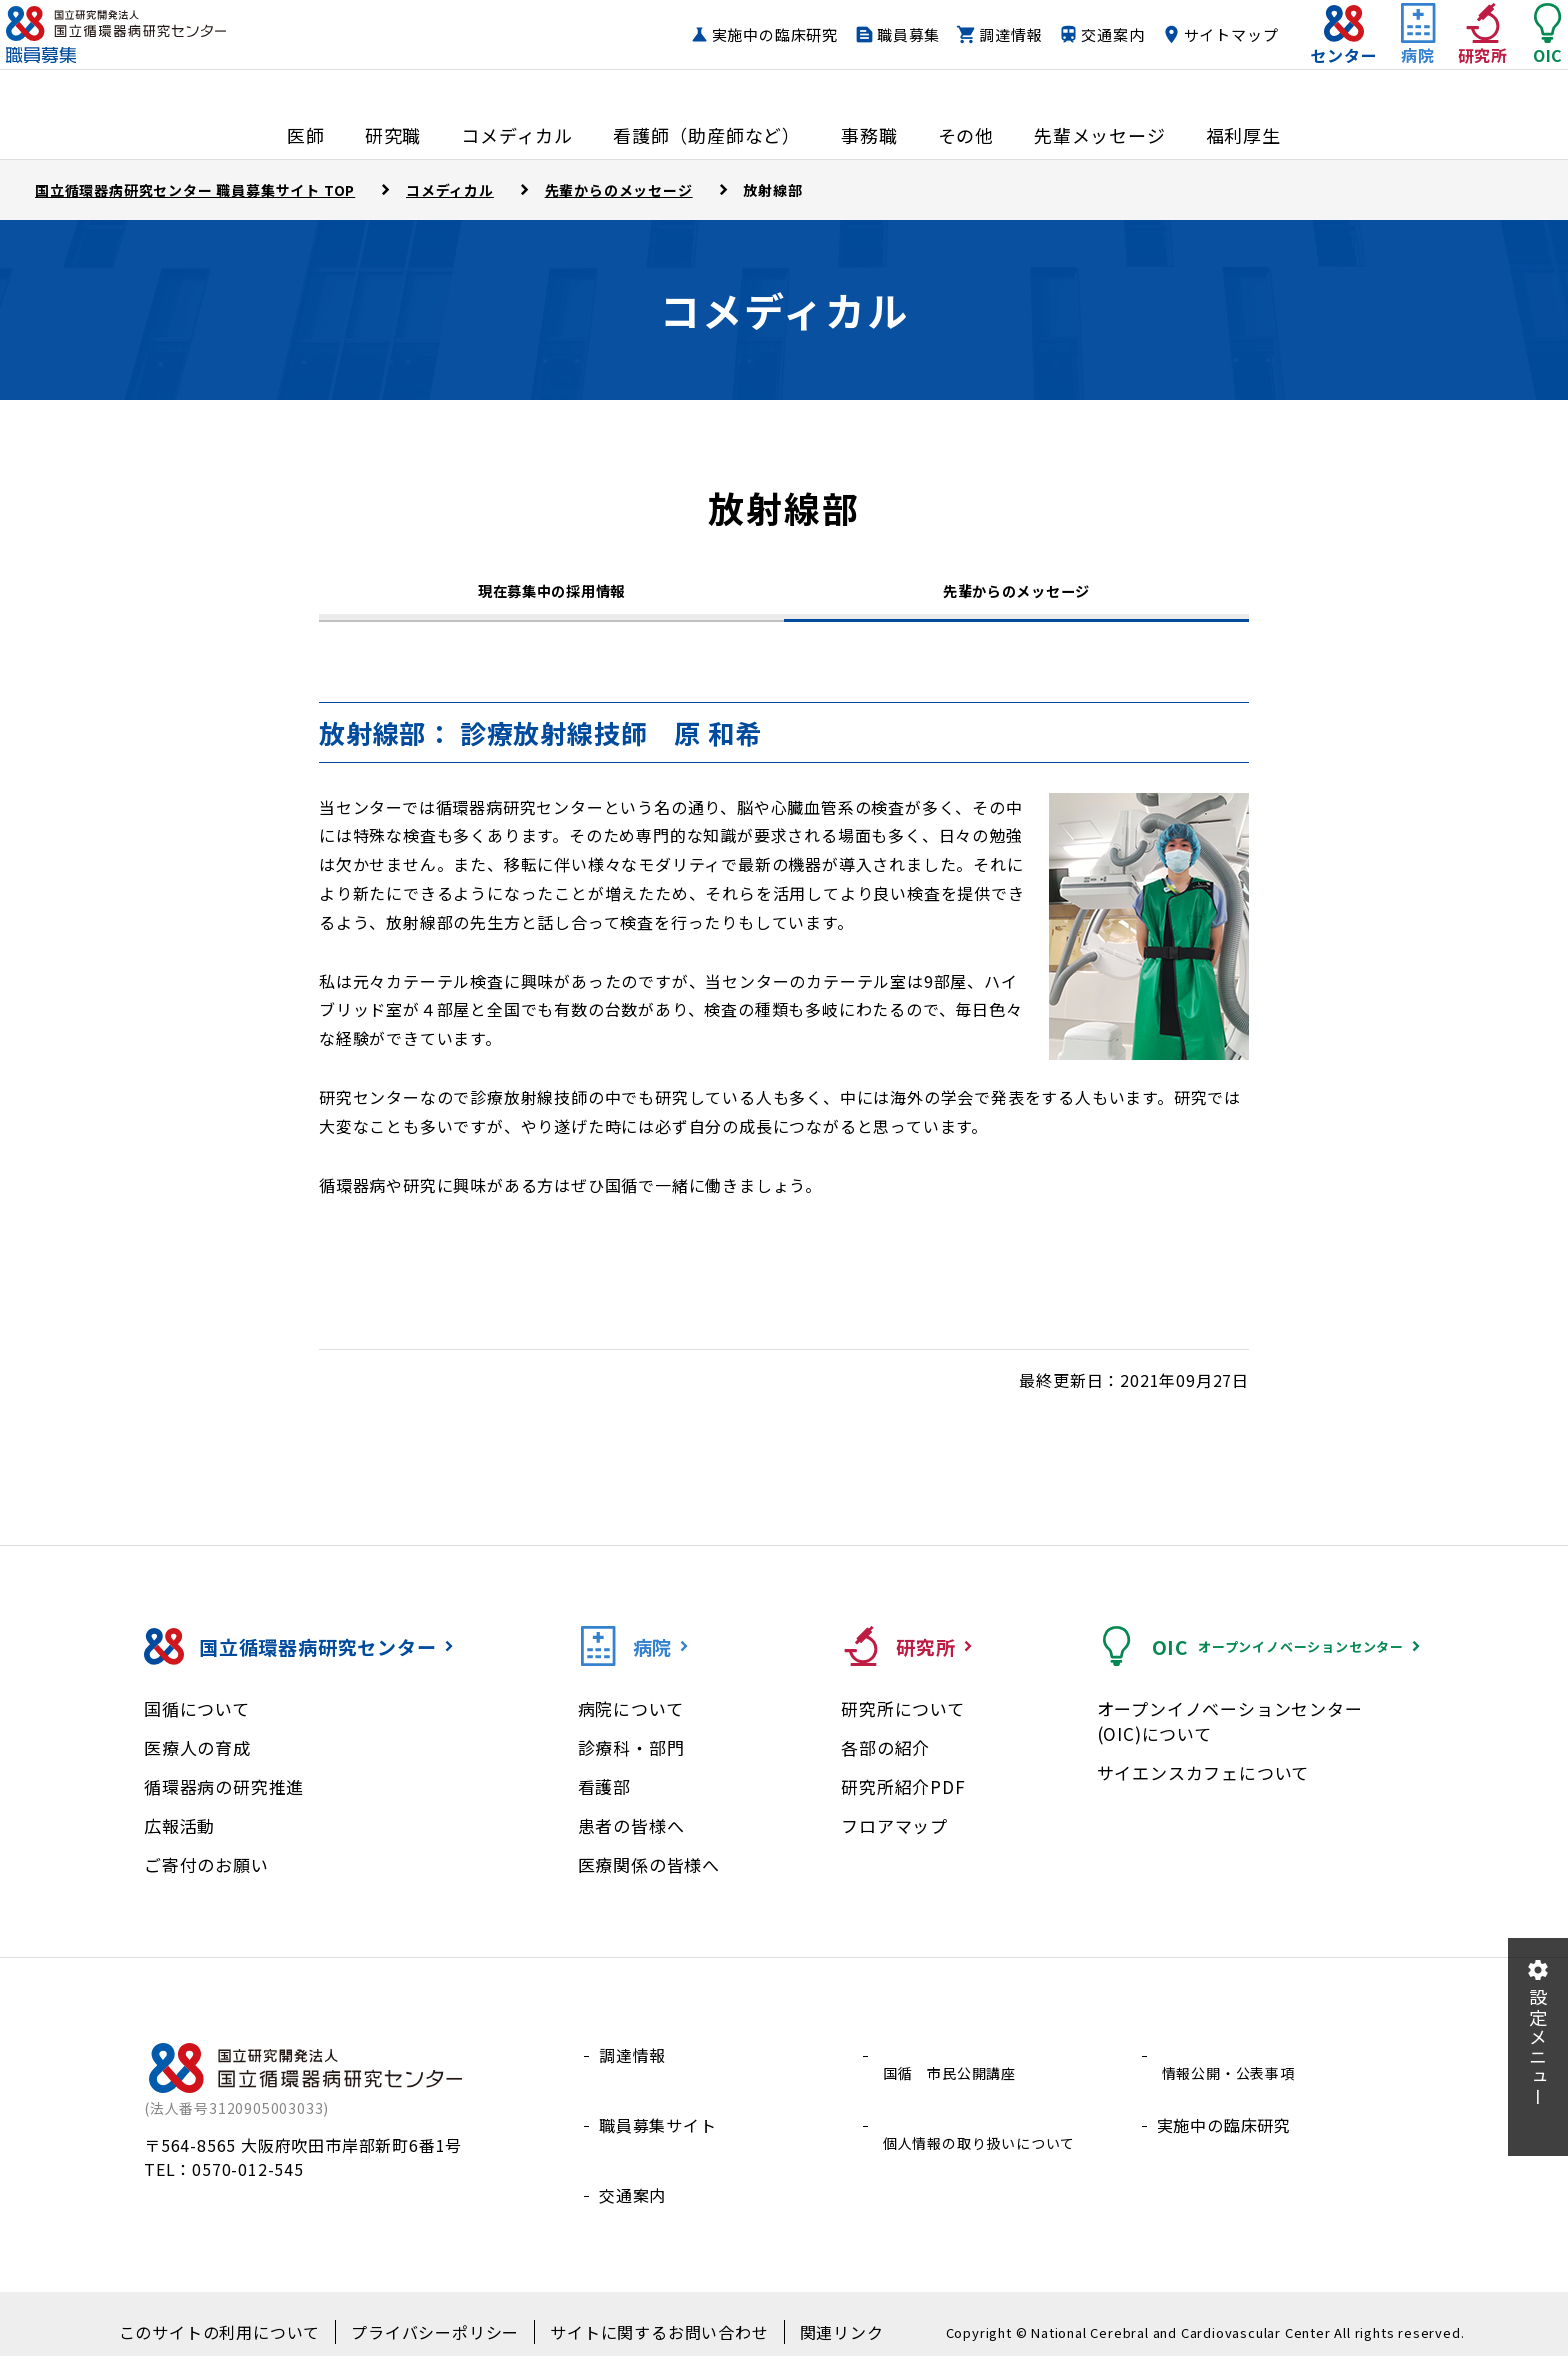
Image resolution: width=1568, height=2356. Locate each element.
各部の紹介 (885, 1762)
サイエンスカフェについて (1203, 1787)
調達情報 (970, 54)
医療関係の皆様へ (649, 1879)
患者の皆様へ (631, 1840)
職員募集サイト (658, 2118)
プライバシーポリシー (441, 2317)
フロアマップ (894, 1840)
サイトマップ (1191, 54)
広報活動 (179, 1840)
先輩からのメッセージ (1017, 596)
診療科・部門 (631, 1762)
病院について (631, 1723)
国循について (197, 1723)
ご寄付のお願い (206, 1879)
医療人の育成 (197, 1762)
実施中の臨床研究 (735, 54)
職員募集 (868, 54)
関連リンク (807, 2317)
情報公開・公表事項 (1232, 2070)
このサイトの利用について (248, 2317)
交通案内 (1072, 54)
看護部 (604, 1801)
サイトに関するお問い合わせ (642, 2317)
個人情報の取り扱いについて (987, 2118)
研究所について (903, 1723)
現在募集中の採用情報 (552, 599)
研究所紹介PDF (903, 1801)
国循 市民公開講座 (953, 2070)
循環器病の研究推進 (224, 1801)
